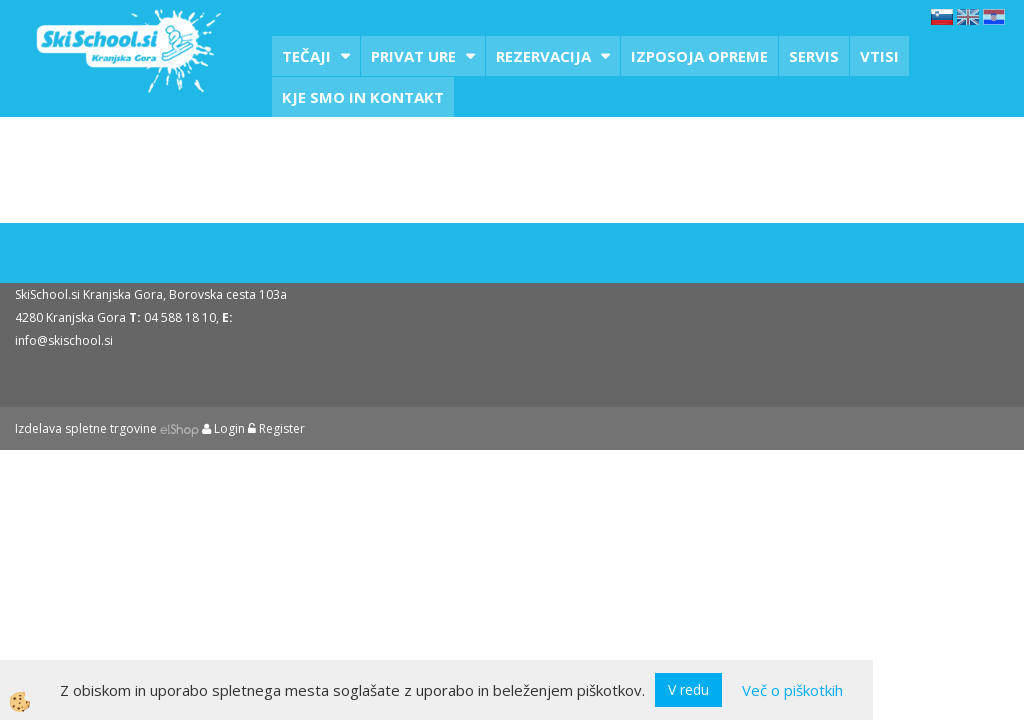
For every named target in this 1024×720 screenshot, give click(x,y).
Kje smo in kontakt (363, 97)
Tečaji (306, 56)
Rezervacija (543, 56)
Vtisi (879, 56)
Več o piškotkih (792, 690)
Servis (814, 56)
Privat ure (413, 56)
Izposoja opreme (699, 56)
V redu (688, 689)
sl (942, 17)
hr (994, 17)
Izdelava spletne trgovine (86, 428)
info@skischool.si (64, 340)
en (968, 17)
